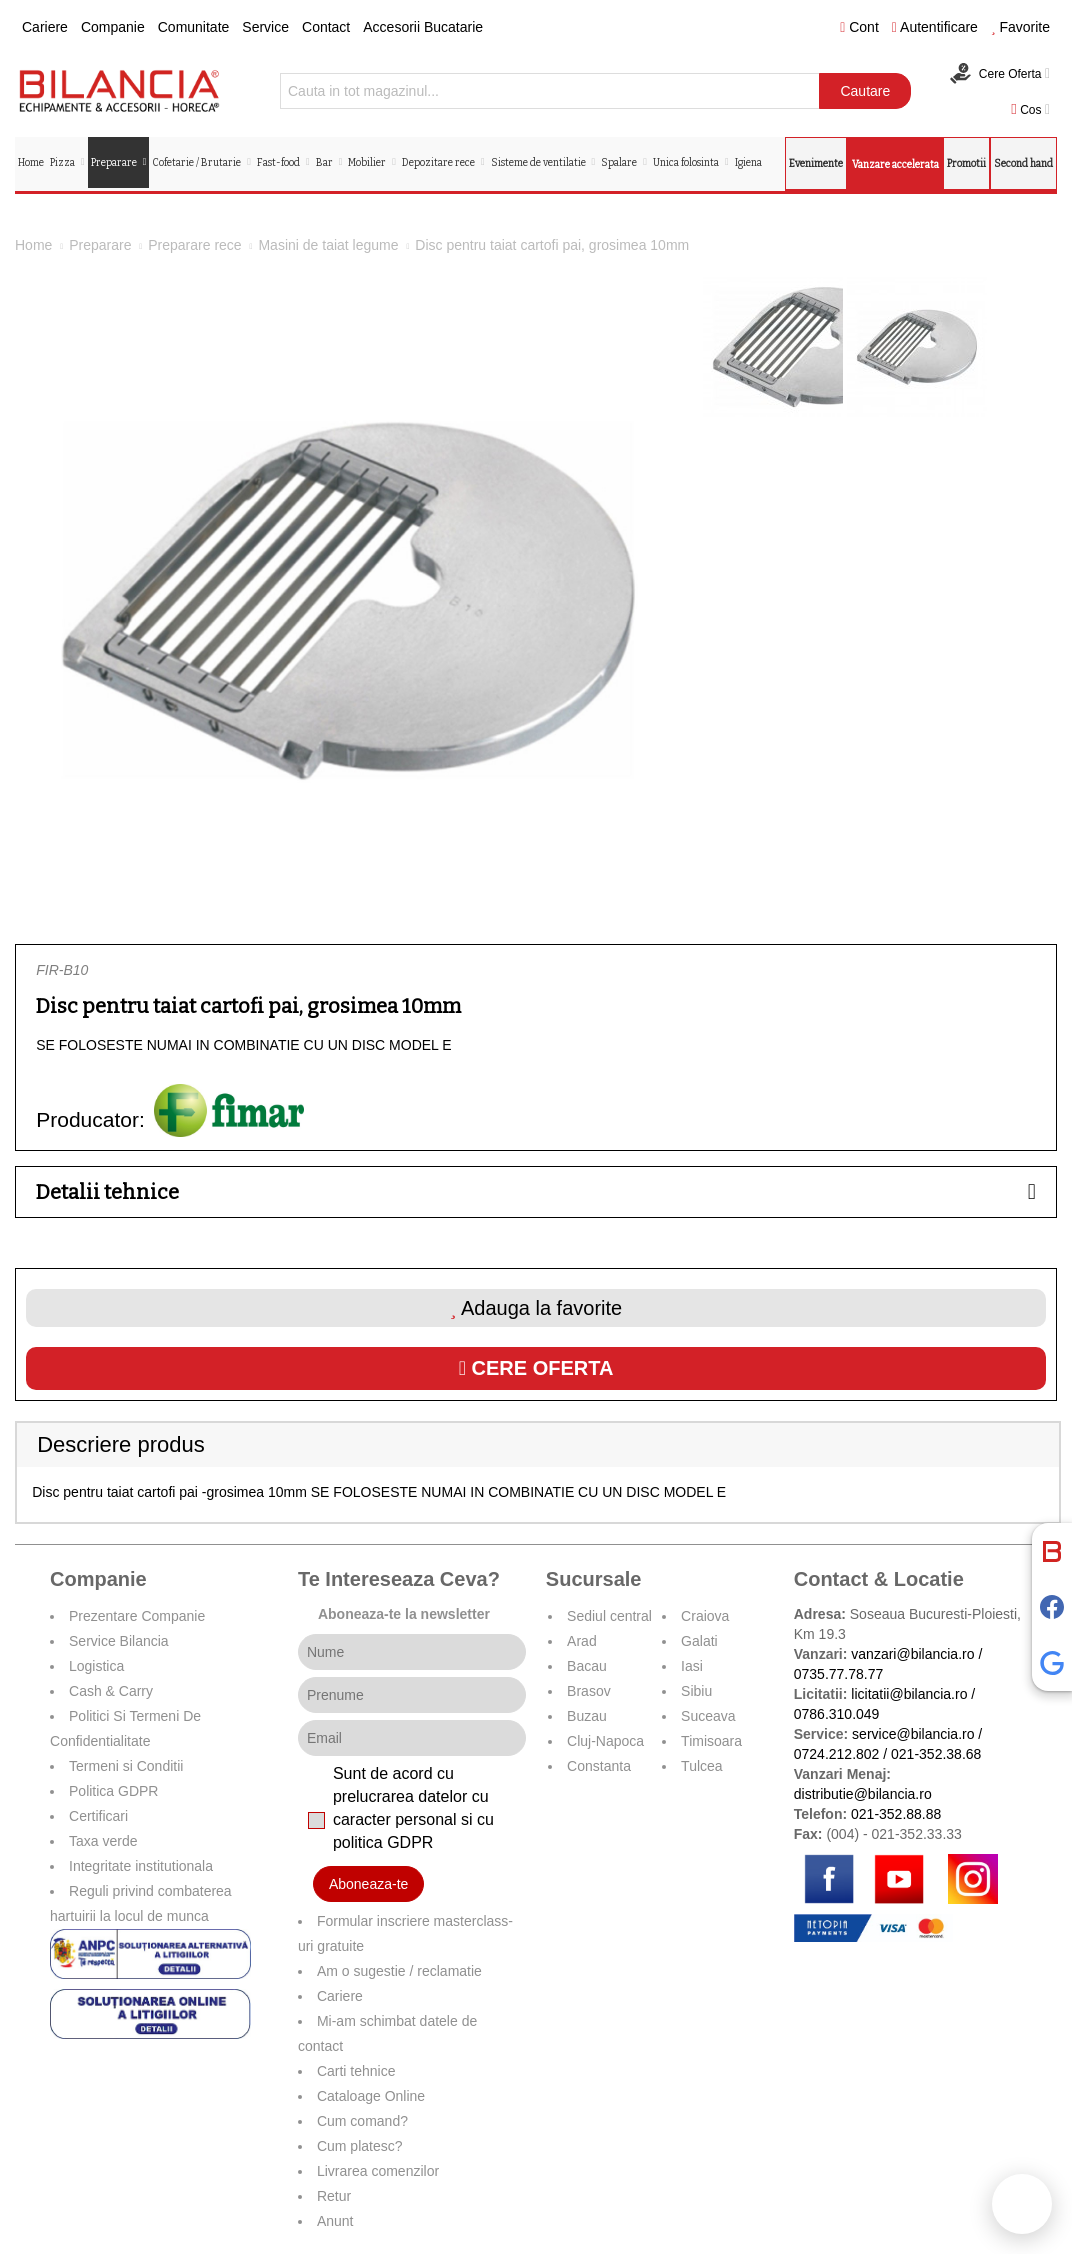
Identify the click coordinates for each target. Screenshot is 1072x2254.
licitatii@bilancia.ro (909, 1694)
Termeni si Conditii (126, 1766)
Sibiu (696, 1691)
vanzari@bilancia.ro (912, 1654)
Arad (582, 1641)
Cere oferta (536, 1368)
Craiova (705, 1616)
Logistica (96, 1666)
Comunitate (194, 27)
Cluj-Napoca (605, 1741)
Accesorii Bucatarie (423, 27)
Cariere (45, 27)
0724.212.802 (837, 1754)
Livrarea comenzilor (378, 2171)
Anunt (335, 2221)
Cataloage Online (371, 2096)
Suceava (708, 1716)
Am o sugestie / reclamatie (399, 1971)
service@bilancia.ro (913, 1734)
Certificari (98, 1816)
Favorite (1020, 27)
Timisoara (711, 1741)
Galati (699, 1641)
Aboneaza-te (368, 1884)
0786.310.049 (837, 1714)
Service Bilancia (119, 1641)
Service (265, 27)
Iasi (692, 1666)
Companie (113, 27)
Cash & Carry (111, 1691)
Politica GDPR (113, 1791)
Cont (859, 27)
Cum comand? (362, 2121)
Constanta (599, 1766)
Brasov (589, 1691)
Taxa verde (103, 1841)
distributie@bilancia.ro (863, 1794)
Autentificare (935, 27)
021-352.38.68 (936, 1754)
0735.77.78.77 (839, 1674)
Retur (334, 2196)
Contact (326, 27)
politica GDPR (383, 1842)
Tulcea (702, 1766)
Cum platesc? (360, 2146)
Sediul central (609, 1616)
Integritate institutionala (141, 1866)
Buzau (587, 1716)
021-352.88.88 (896, 1814)
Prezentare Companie (137, 1616)
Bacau (587, 1666)
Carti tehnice (356, 2071)
